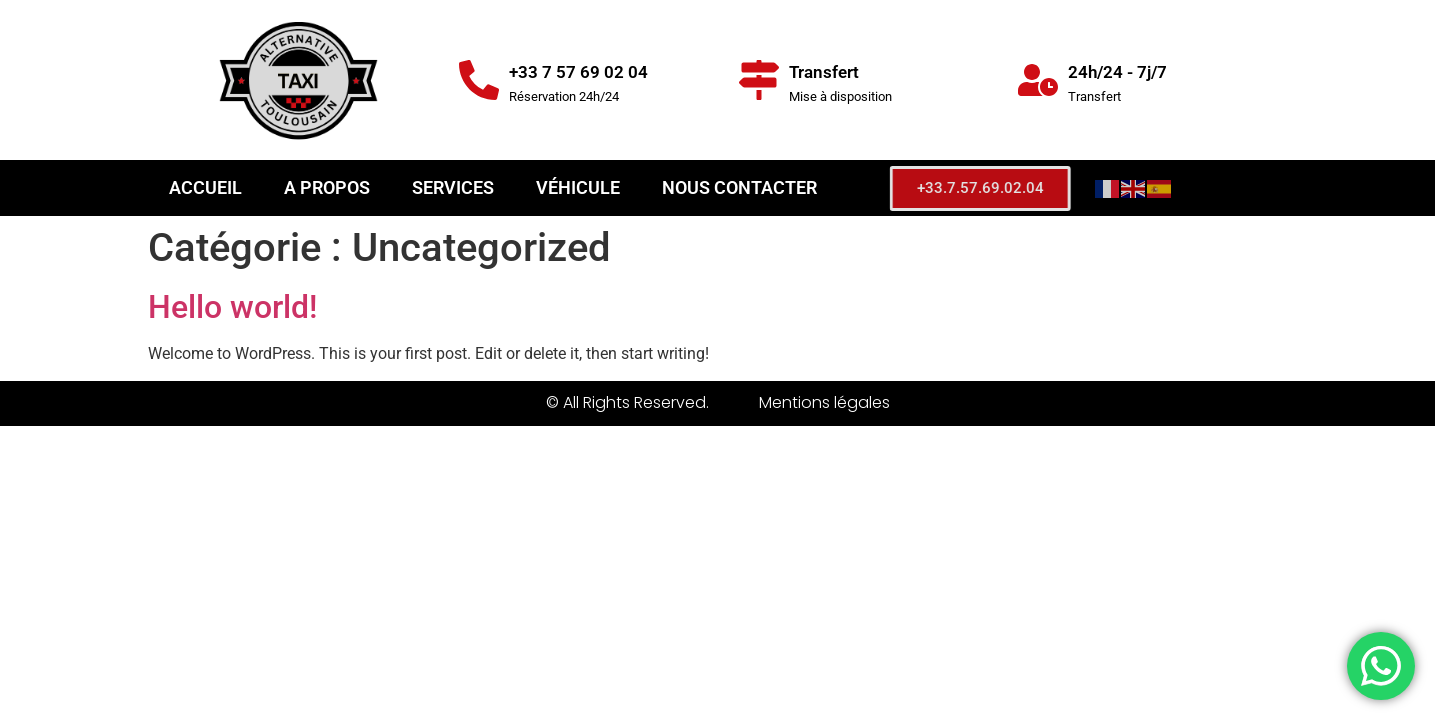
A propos (327, 187)
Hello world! (232, 307)
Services (453, 187)
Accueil (205, 187)
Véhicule (578, 187)
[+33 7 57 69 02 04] (479, 80)
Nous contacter (739, 187)
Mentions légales (824, 402)
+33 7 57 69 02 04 (578, 72)
